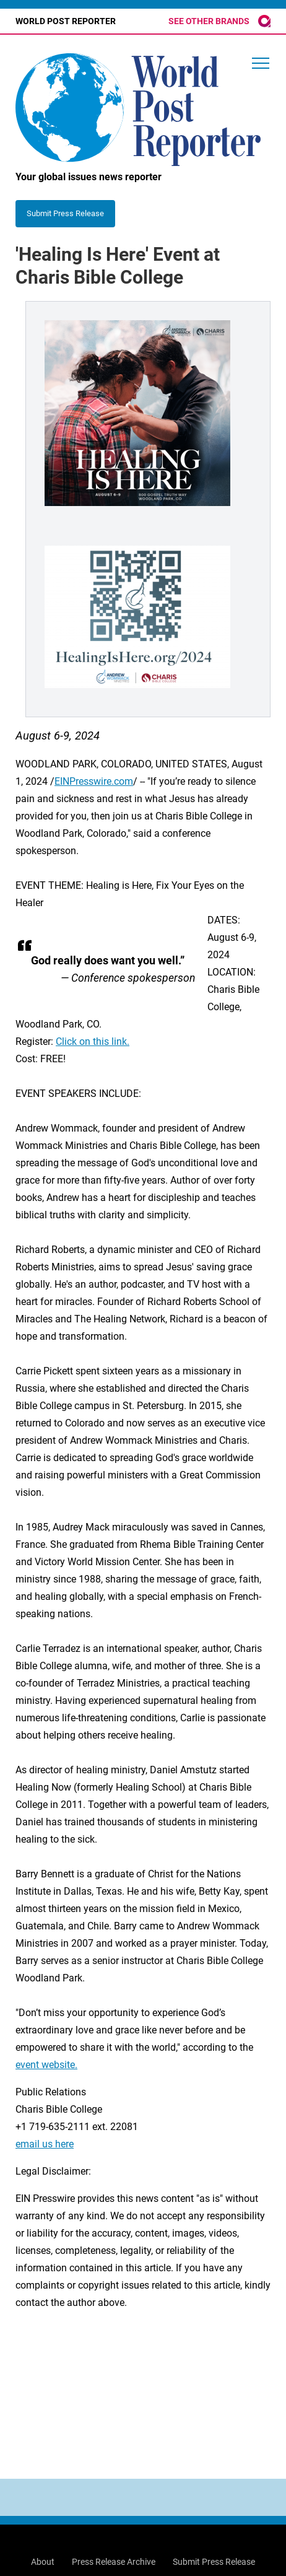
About (42, 2562)
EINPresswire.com (93, 781)
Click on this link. (92, 1041)
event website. (46, 2065)
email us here (44, 2144)
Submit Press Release (214, 2562)
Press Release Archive (113, 2562)
